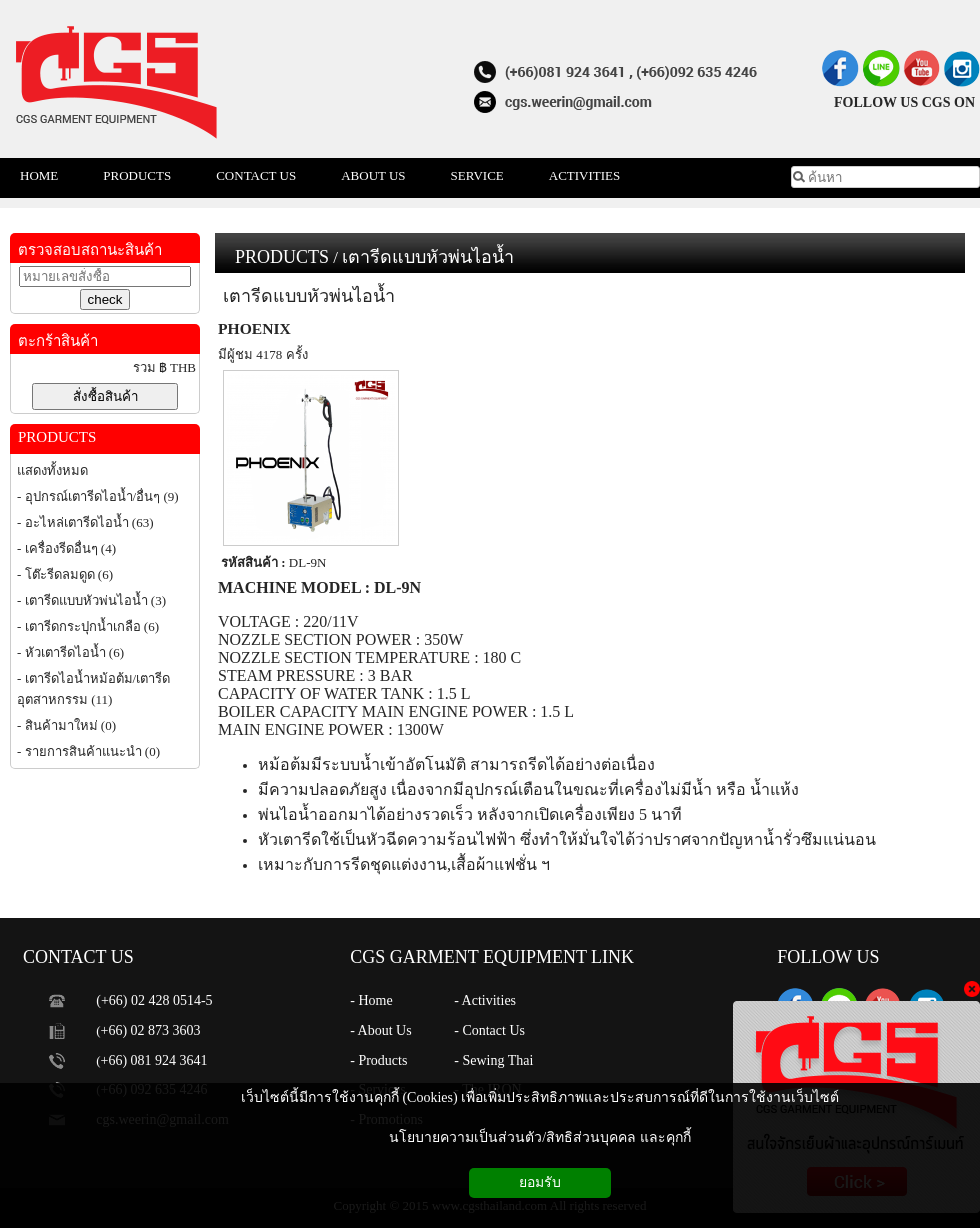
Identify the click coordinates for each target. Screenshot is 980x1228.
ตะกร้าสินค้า (58, 341)
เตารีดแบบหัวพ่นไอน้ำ (428, 257)
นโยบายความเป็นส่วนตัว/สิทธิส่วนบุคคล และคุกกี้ (539, 1137)
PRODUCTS (282, 257)
